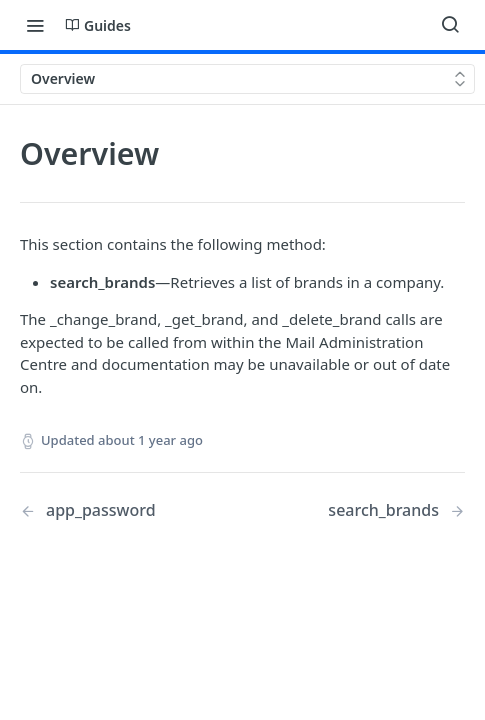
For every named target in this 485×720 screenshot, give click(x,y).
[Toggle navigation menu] (35, 25)
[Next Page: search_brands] (396, 510)
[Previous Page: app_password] (115, 510)
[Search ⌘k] (450, 25)
